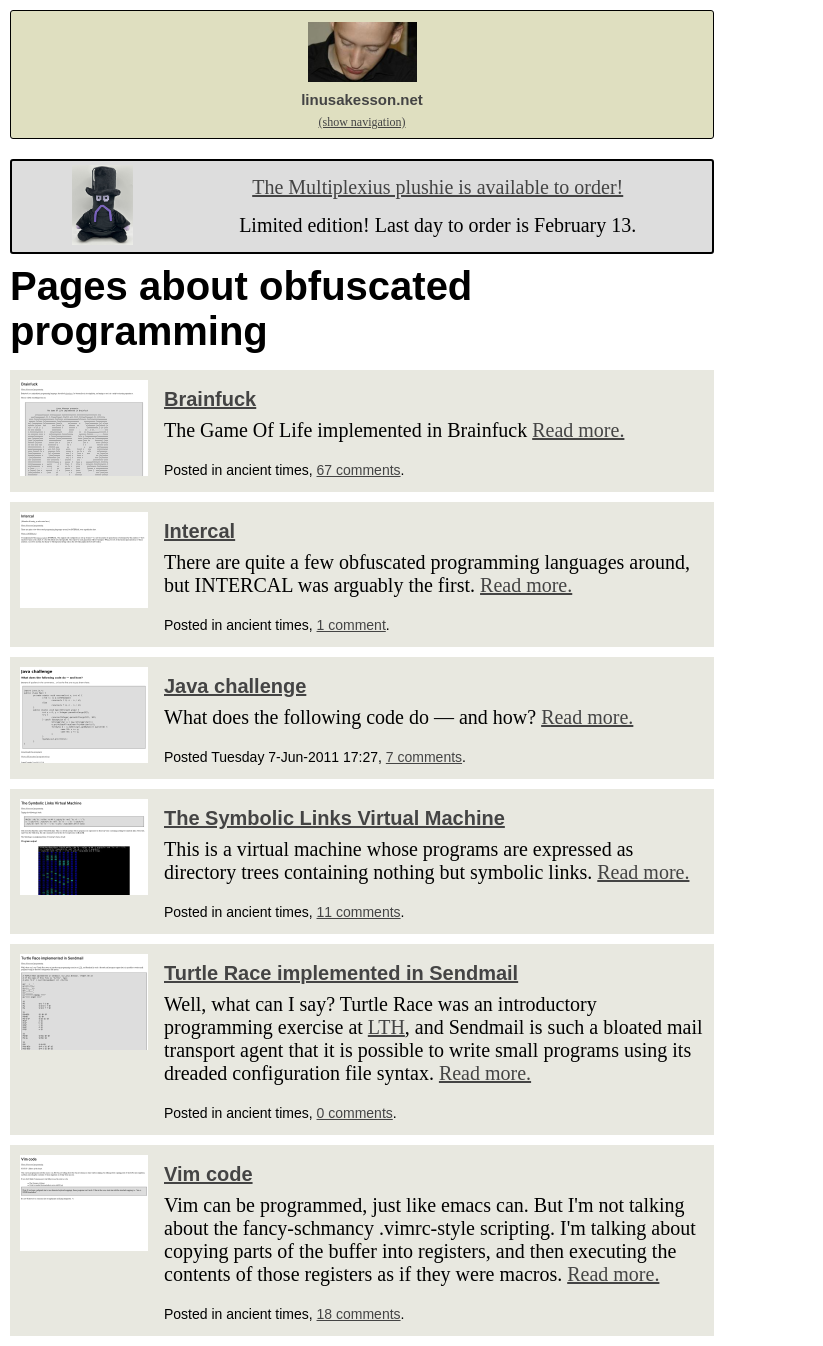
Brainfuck (210, 399)
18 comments (359, 1314)
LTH (386, 1027)
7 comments (424, 757)
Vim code (208, 1174)
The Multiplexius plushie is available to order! (437, 187)
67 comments (359, 470)
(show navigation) (362, 122)
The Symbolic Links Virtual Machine (334, 818)
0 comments (355, 1113)
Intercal (199, 531)
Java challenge (235, 686)
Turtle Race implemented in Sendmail (341, 973)
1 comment (351, 625)
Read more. (578, 430)
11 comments (359, 912)
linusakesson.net (362, 99)
